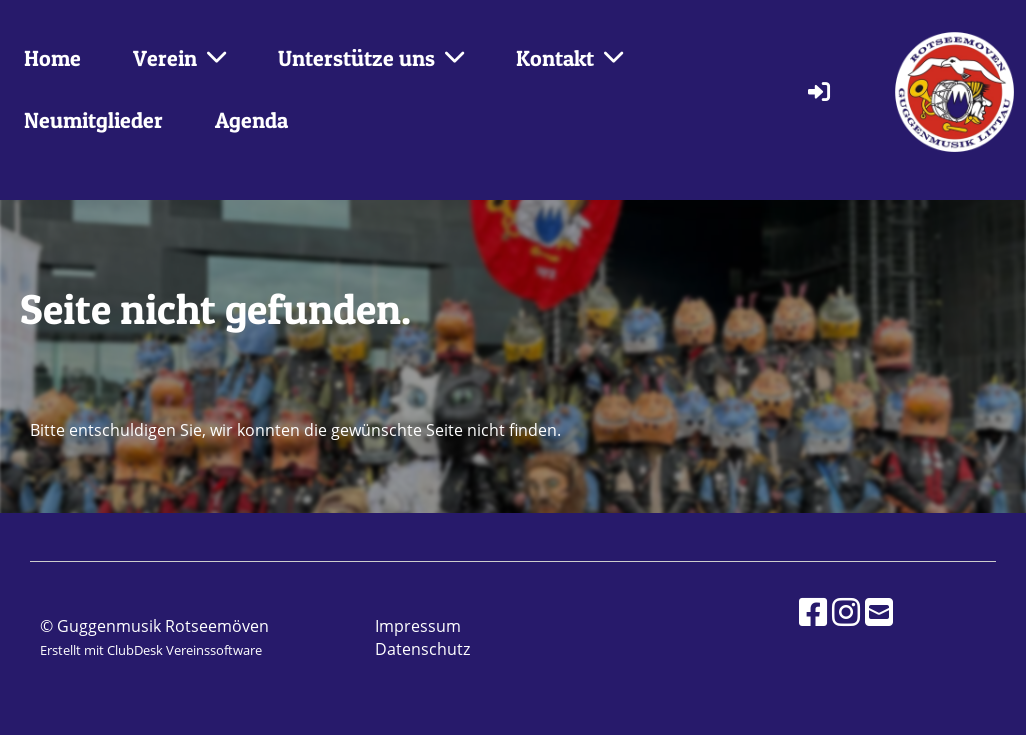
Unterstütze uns (371, 58)
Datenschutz (422, 649)
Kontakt (569, 58)
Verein (179, 58)
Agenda (251, 120)
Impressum (418, 626)
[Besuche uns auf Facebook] (813, 611)
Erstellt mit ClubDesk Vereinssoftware (151, 650)
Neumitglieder (93, 120)
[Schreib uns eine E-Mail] (879, 611)
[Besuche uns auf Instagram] (846, 611)
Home (52, 58)
